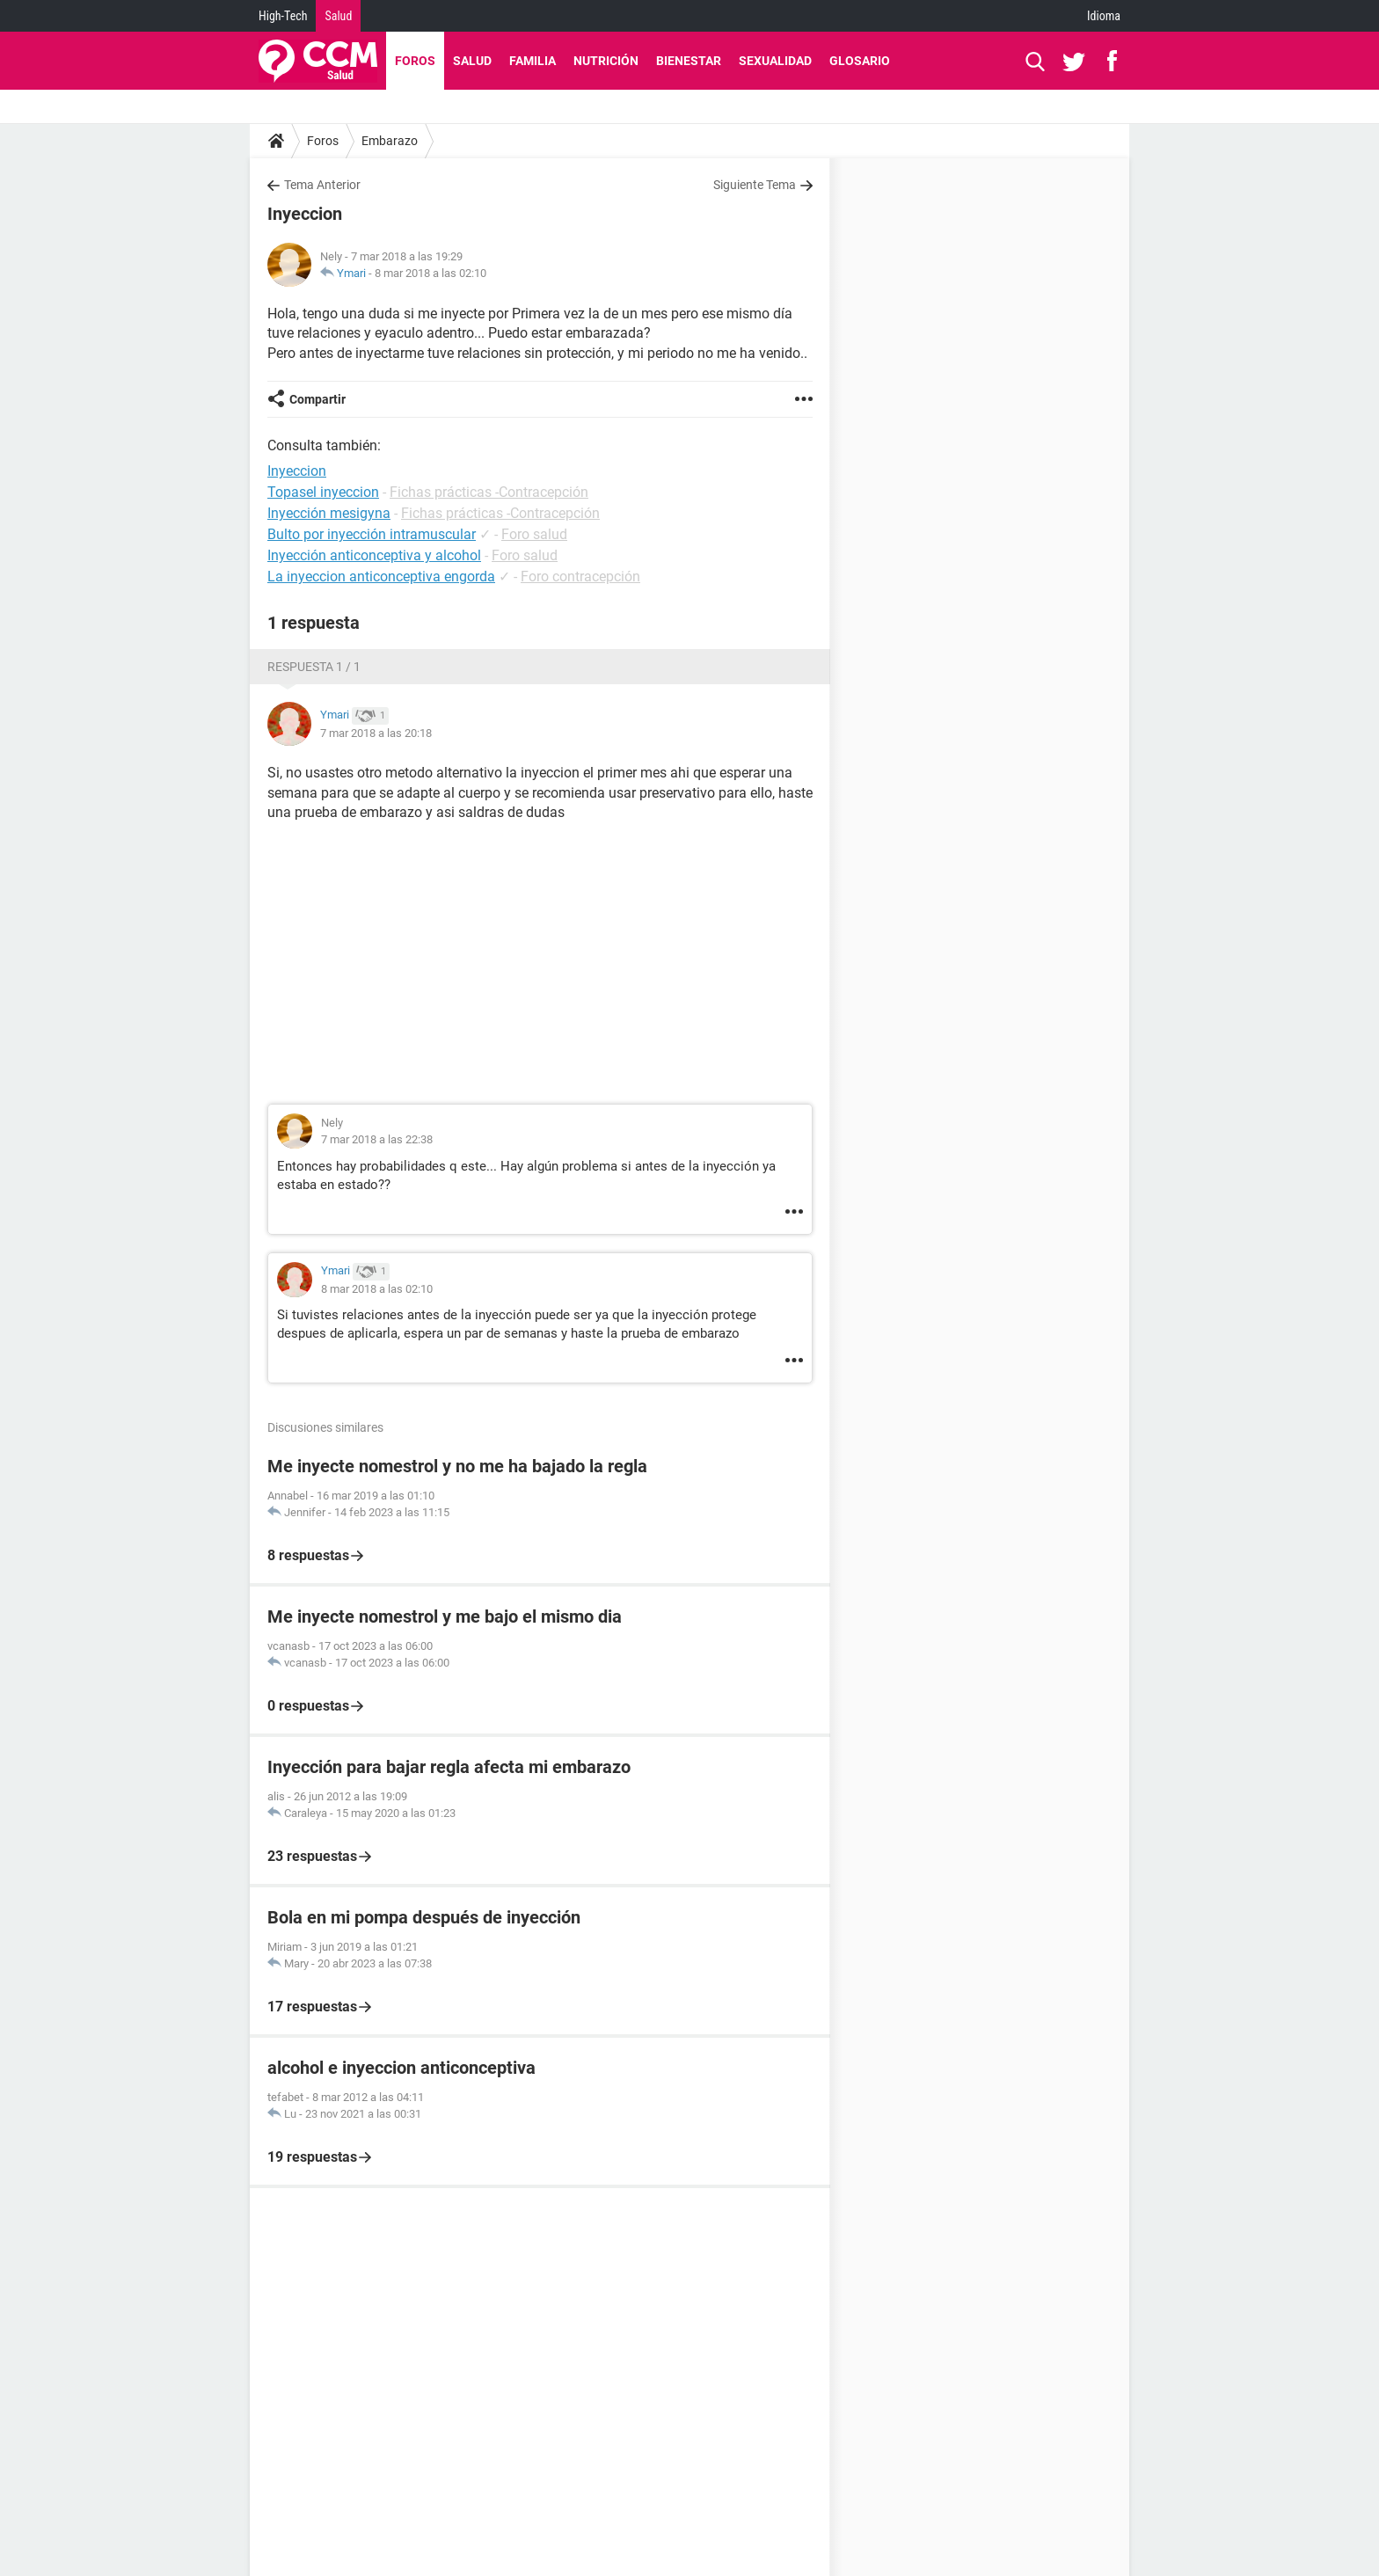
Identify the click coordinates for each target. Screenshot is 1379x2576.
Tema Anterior (322, 185)
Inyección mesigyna (328, 513)
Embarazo (389, 141)
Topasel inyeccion (323, 492)
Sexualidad (775, 61)
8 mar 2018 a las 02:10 (430, 273)
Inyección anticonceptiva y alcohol (374, 555)
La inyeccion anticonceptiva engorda (381, 576)
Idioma (1103, 16)
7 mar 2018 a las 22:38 (377, 1139)
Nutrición (605, 61)
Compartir (317, 399)
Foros (415, 61)
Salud (338, 16)
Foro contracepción (580, 576)
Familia (532, 61)
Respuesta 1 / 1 (314, 667)
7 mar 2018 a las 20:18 (376, 733)
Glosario (859, 61)
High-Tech (283, 16)
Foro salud (534, 534)
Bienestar (688, 61)
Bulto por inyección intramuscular (371, 534)
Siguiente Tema (754, 185)
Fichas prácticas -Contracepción (489, 492)
